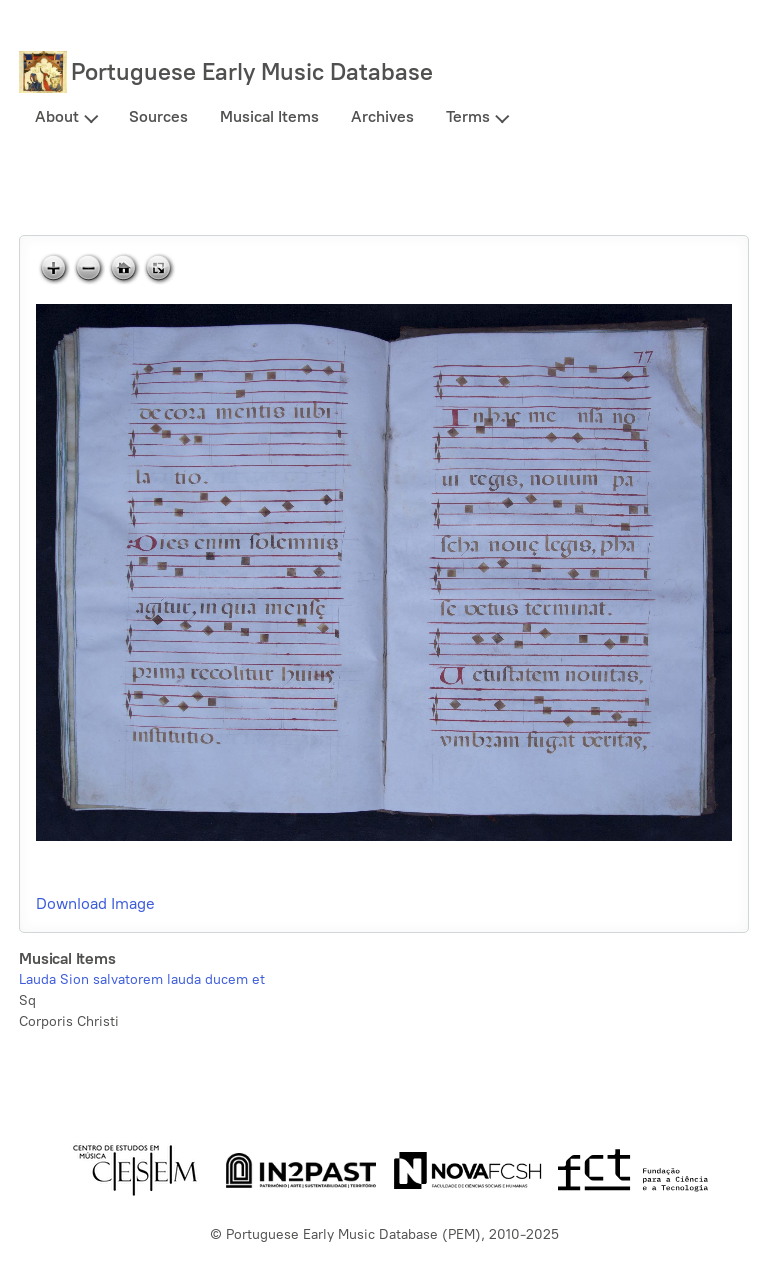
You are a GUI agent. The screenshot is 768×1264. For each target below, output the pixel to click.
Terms (468, 116)
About (57, 116)
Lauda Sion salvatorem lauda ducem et (142, 979)
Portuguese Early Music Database (252, 71)
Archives (382, 116)
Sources (158, 116)
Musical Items (269, 116)
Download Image (95, 903)
